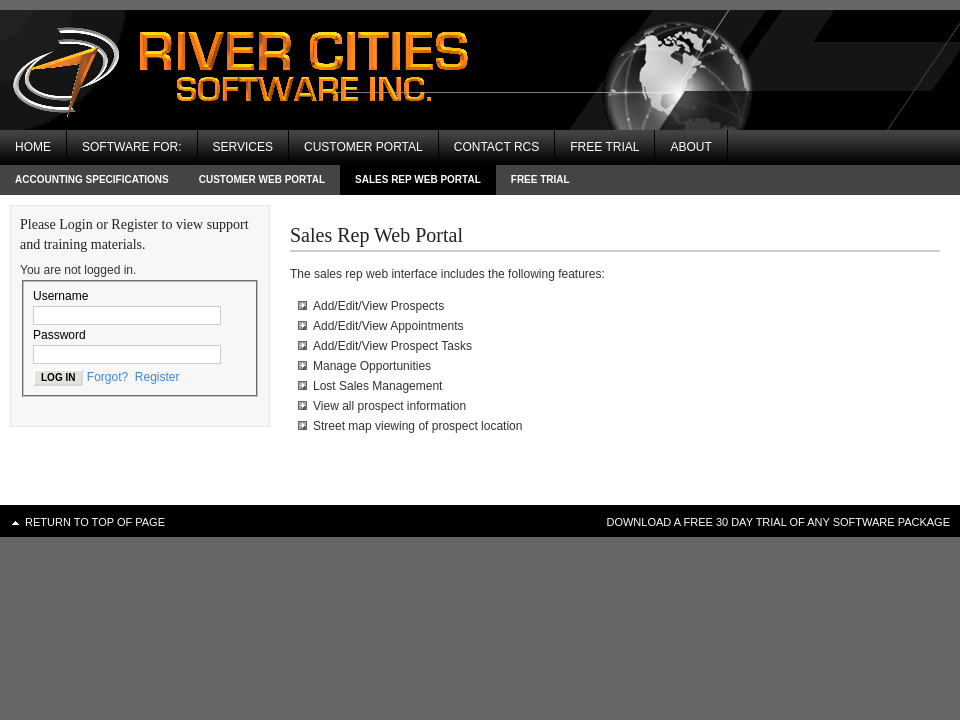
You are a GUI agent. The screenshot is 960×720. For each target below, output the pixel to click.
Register (157, 377)
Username (60, 296)
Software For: (132, 147)
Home (33, 147)
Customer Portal (363, 147)
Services (243, 147)
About (690, 147)
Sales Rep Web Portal (418, 179)
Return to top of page (95, 522)
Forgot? (107, 377)
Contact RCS (497, 147)
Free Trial (604, 147)
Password (59, 335)
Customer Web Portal (262, 179)
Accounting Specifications (92, 179)
